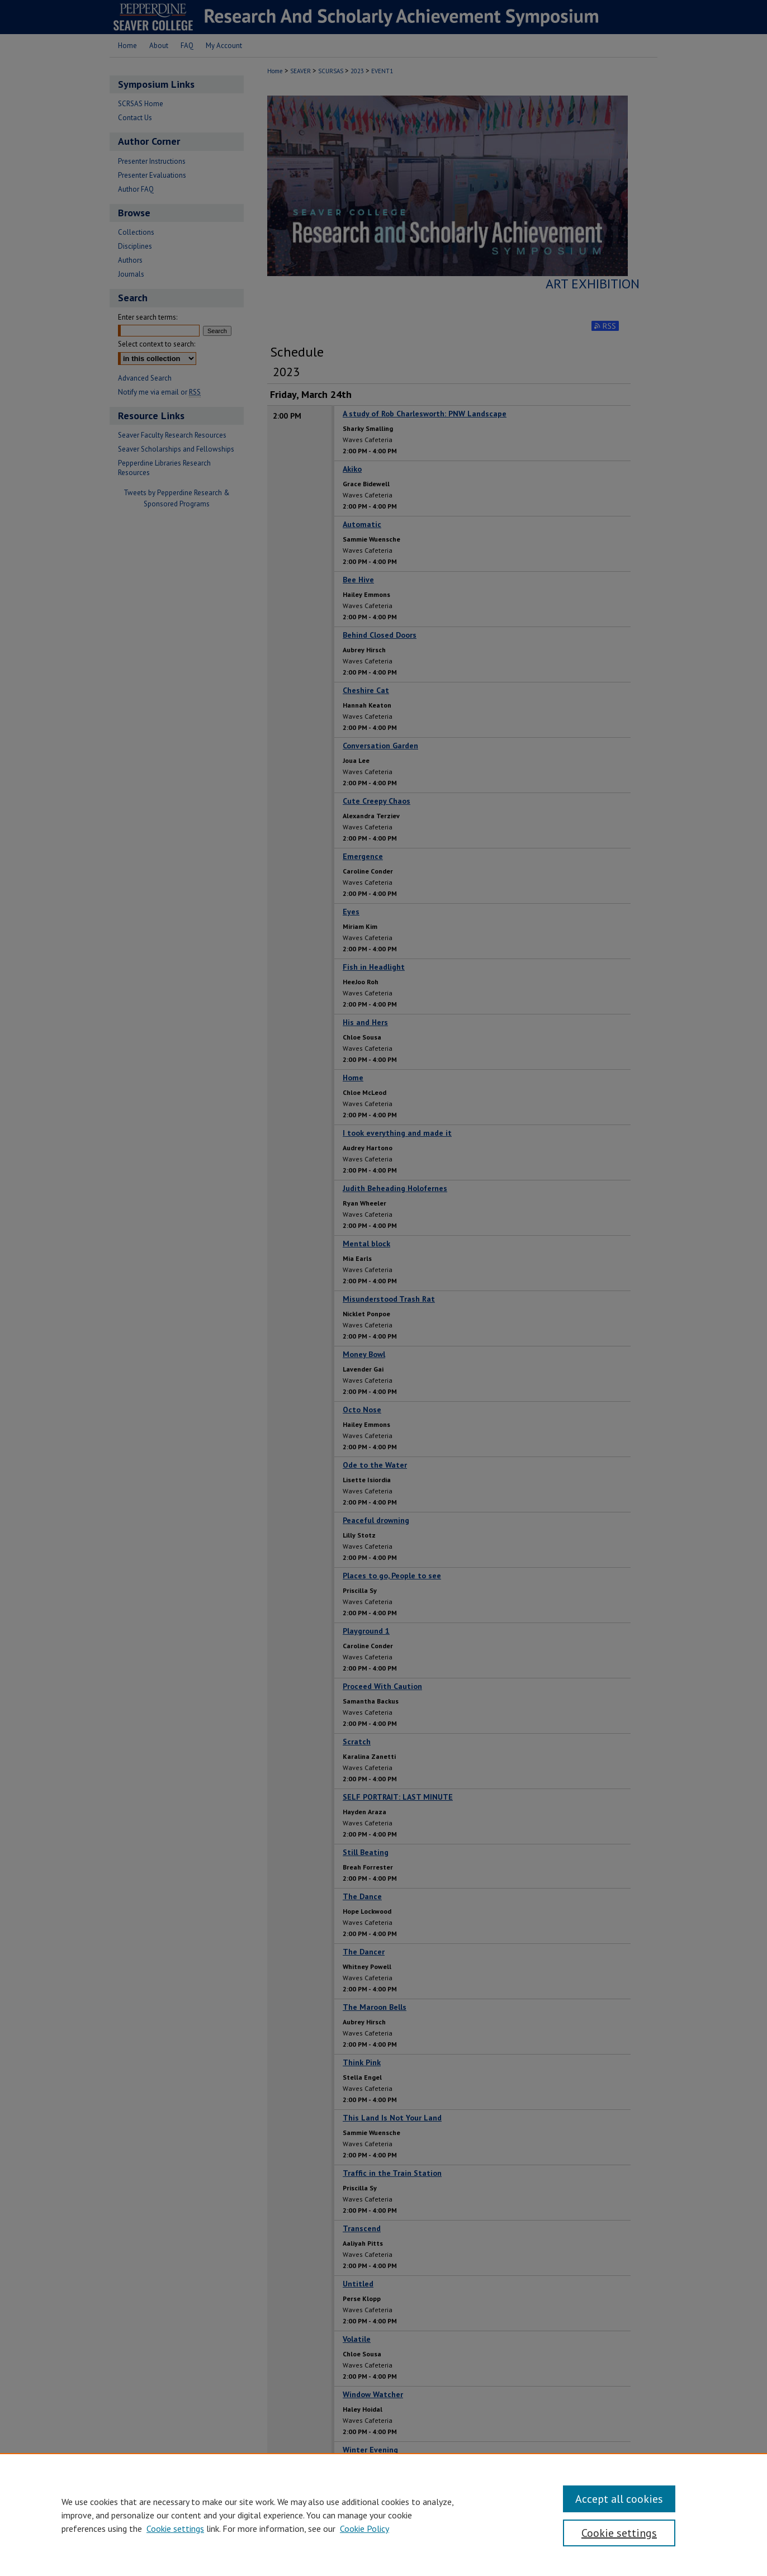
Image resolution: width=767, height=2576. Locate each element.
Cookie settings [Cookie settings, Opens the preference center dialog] (619, 2533)
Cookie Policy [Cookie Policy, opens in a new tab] (364, 2528)
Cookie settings (175, 2528)
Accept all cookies (619, 2499)
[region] (383, 2514)
